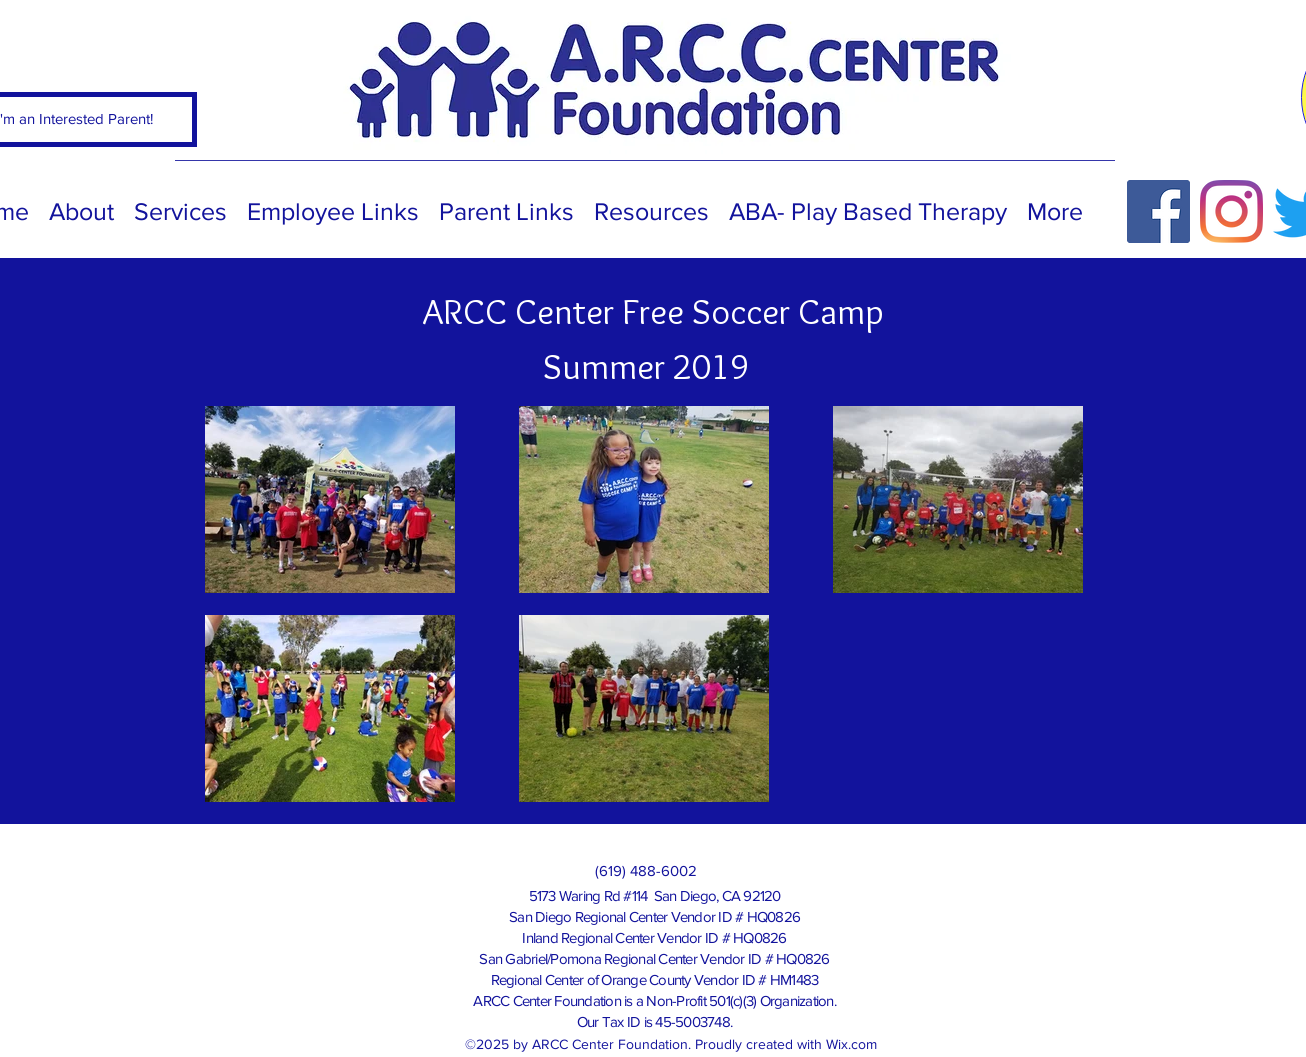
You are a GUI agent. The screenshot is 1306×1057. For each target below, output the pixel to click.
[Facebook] (1158, 211)
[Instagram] (1231, 211)
